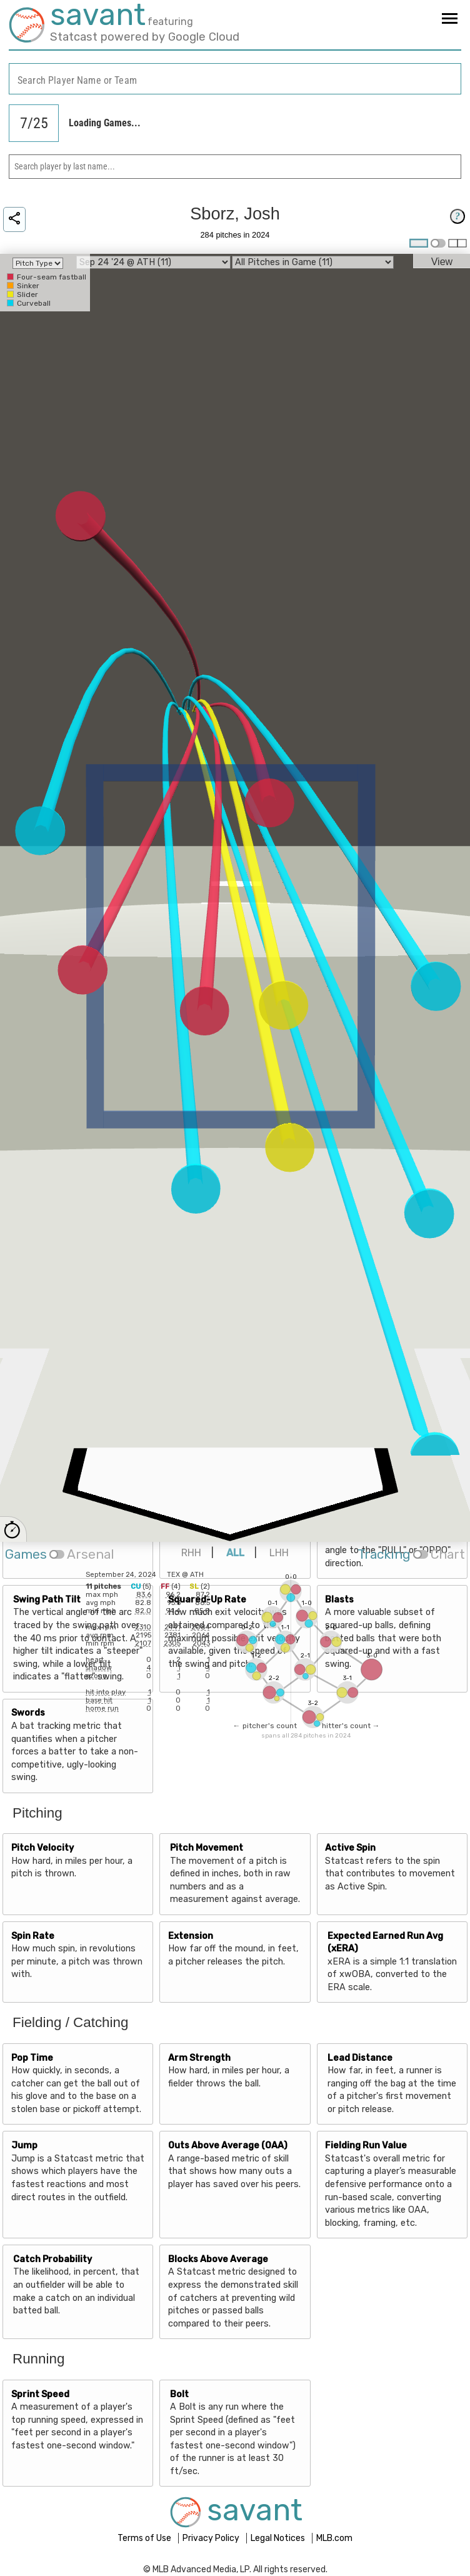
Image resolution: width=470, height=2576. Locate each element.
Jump (24, 2145)
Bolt (179, 2394)
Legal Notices (279, 2538)
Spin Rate (32, 1936)
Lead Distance (360, 2058)
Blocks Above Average (218, 2259)
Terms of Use (145, 2538)
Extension (190, 1936)
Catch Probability (52, 2259)
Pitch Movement (206, 1848)
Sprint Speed (40, 2394)
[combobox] (235, 79)
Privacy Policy (211, 2538)
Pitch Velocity (42, 1848)
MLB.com (334, 2538)
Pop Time (32, 2058)
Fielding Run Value (366, 2145)
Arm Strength (199, 2058)
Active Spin (350, 1848)
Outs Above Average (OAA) (228, 2145)
